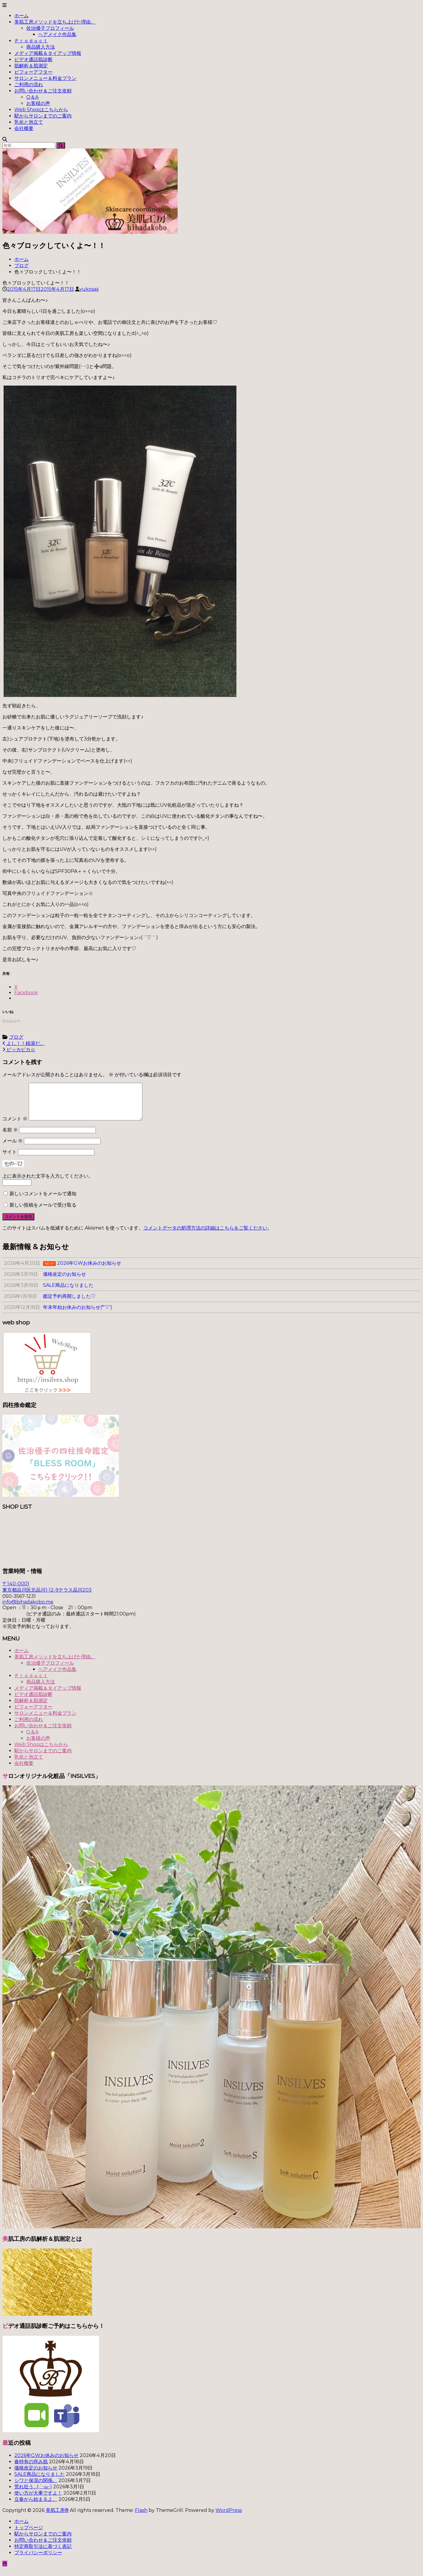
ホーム (21, 15)
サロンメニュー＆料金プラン (45, 78)
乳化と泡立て (28, 122)
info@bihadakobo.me (27, 1609)
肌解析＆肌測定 (31, 66)
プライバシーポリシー (38, 2560)
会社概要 (23, 128)
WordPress (229, 2517)
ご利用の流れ (28, 84)
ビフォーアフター (33, 72)
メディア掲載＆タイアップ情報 (47, 53)
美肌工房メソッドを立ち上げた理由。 (55, 22)
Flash (141, 2517)
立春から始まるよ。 (35, 2506)
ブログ (21, 265)
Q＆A (32, 97)
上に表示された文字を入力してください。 (47, 1183)
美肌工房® (57, 2517)
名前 (10, 1137)
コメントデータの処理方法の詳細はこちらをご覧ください (205, 1235)
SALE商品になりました (39, 2481)
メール (12, 1148)
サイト (9, 1159)
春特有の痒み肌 (31, 2469)
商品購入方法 (40, 47)
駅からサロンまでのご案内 (43, 116)
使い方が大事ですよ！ (38, 2500)
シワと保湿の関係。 (35, 2487)
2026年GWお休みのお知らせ (46, 2462)
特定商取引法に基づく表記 (43, 2553)
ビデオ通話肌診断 (33, 59)
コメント (14, 1126)
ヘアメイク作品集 (57, 34)
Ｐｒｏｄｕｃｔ (31, 41)
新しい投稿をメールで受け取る (43, 1212)
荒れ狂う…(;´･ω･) (33, 2494)
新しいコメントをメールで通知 (43, 1201)
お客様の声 (38, 103)
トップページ (28, 2535)
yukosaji (89, 289)
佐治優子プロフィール (50, 28)
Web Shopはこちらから (41, 109)
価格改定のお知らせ (35, 2475)
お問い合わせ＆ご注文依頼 (43, 91)
